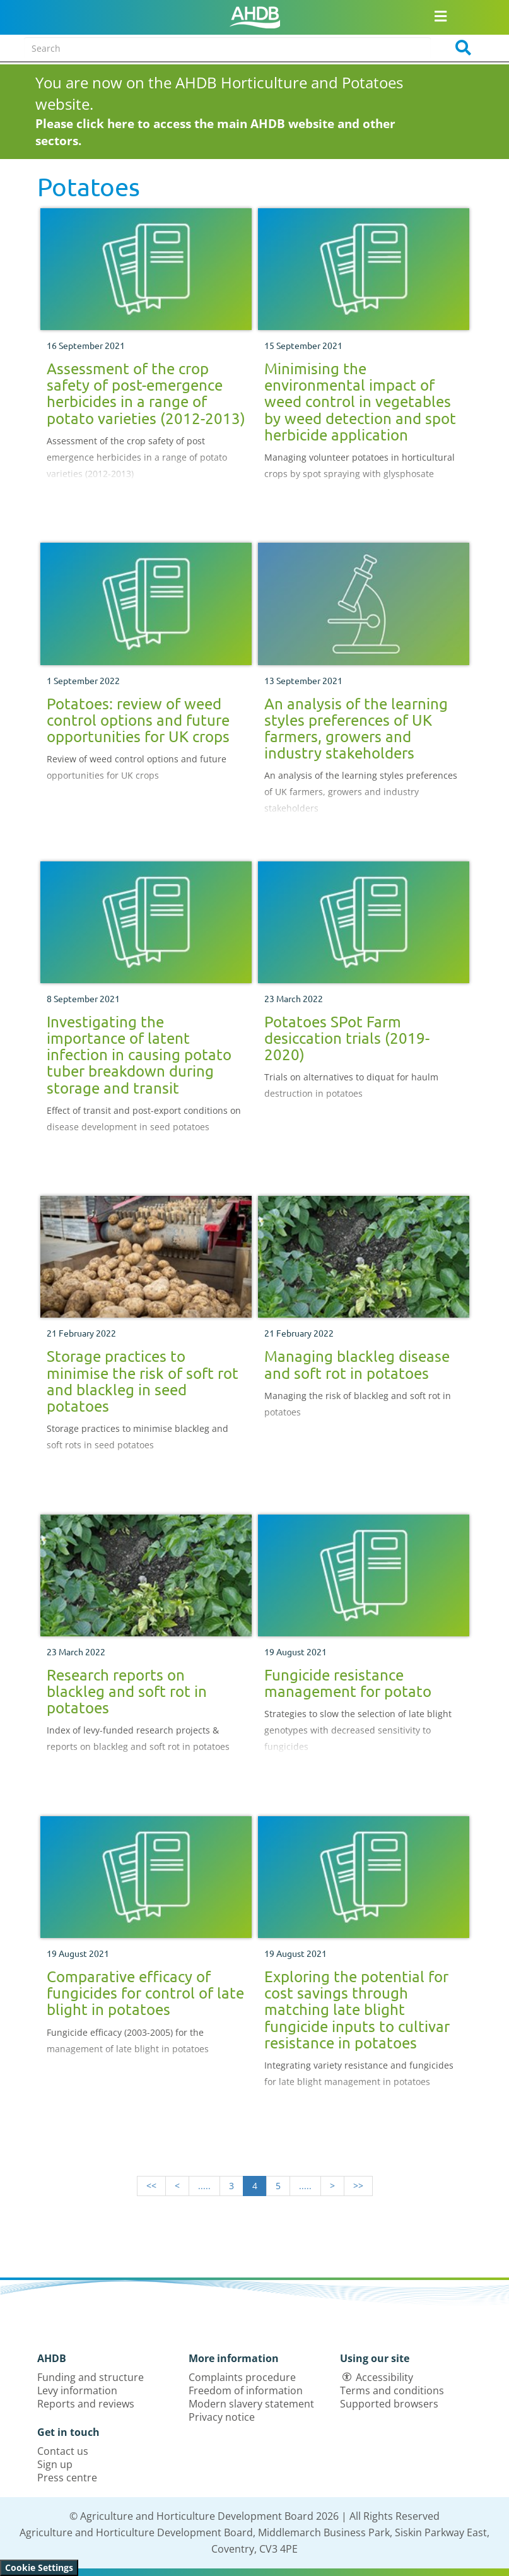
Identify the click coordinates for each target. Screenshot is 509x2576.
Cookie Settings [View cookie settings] (39, 2567)
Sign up (55, 2464)
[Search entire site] (227, 48)
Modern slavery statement (251, 2404)
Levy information (77, 2390)
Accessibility (384, 2377)
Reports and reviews (85, 2404)
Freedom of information (246, 2390)
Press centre (67, 2477)
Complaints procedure (242, 2377)
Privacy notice (222, 2417)
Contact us (62, 2451)
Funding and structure (90, 2377)
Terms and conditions (392, 2390)
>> (358, 2186)
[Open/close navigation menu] (441, 15)
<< (151, 2186)
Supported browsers (389, 2404)
